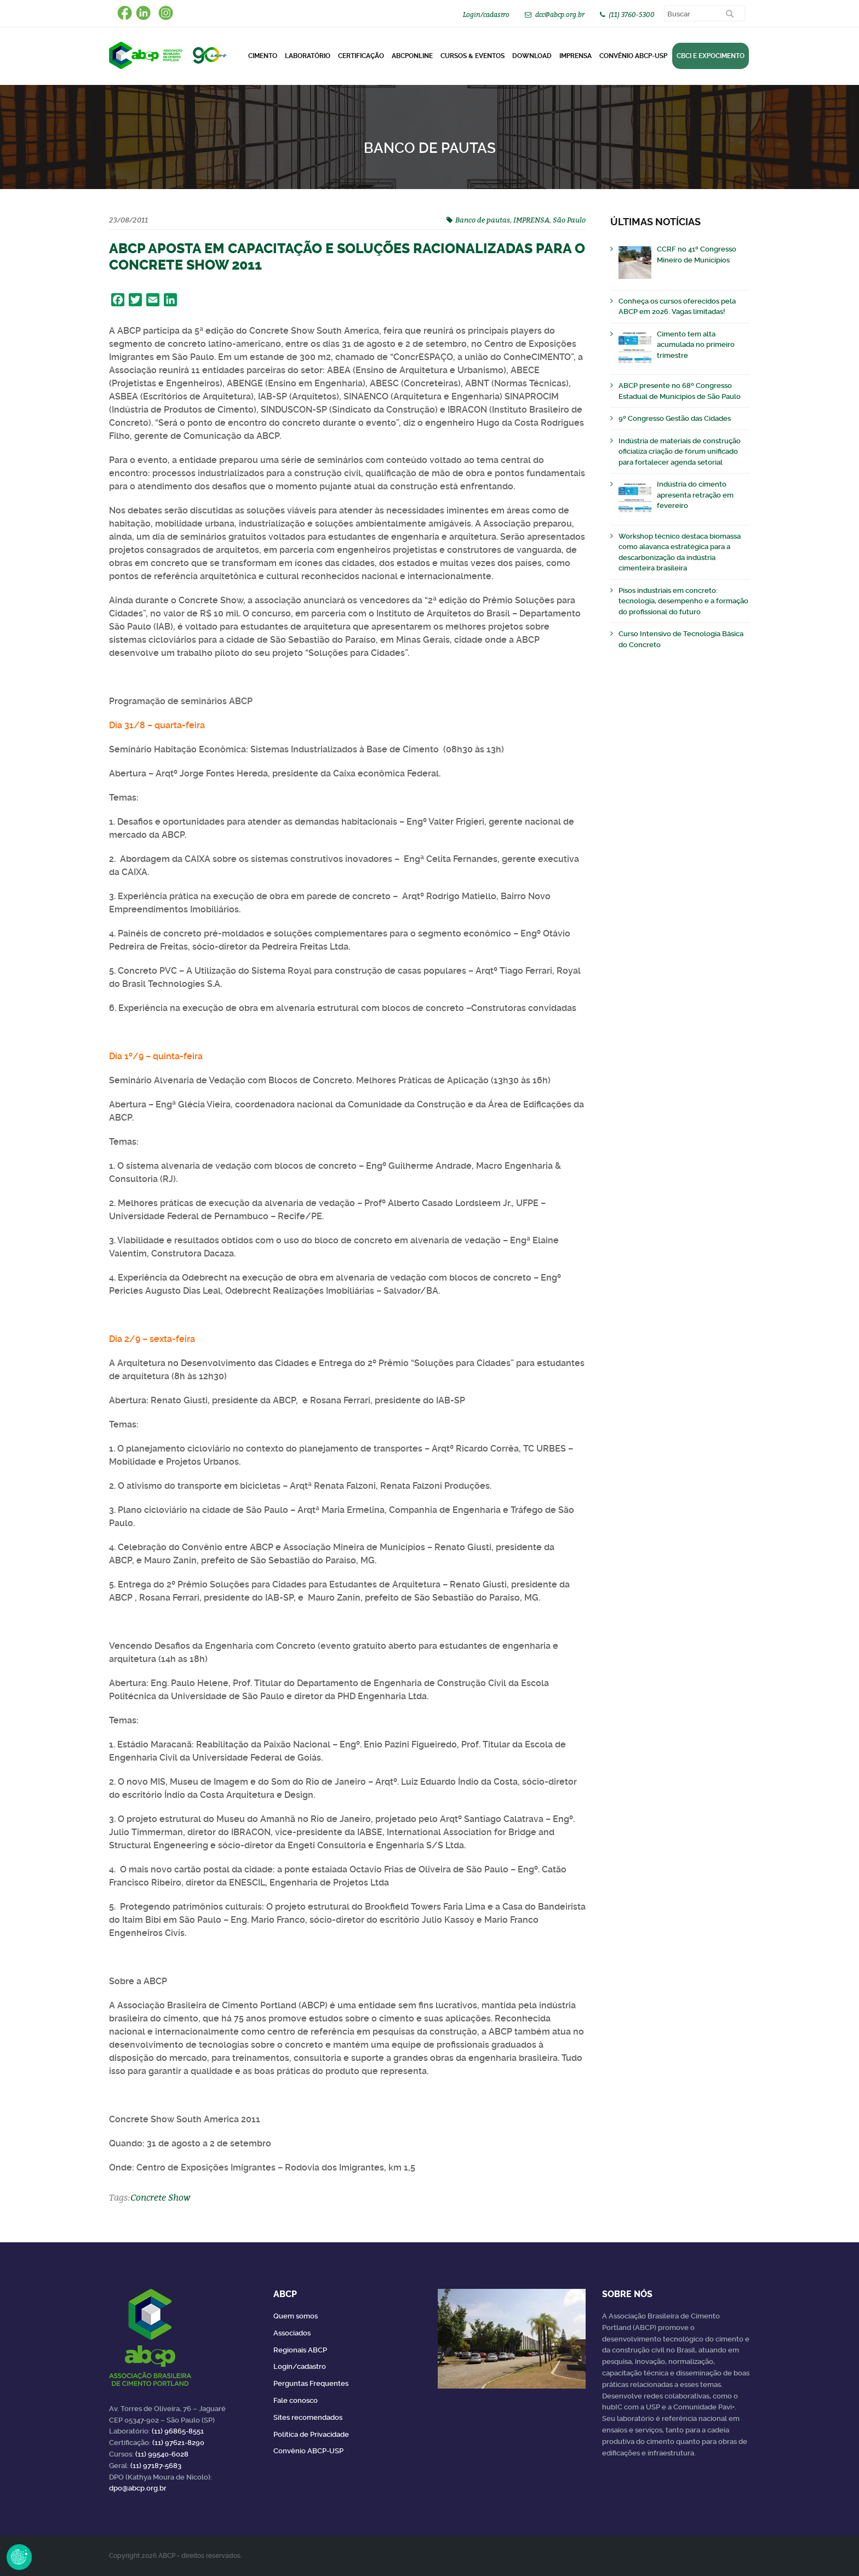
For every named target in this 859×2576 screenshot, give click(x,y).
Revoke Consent (19, 2557)
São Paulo (569, 220)
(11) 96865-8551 (178, 2431)
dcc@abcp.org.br (560, 14)
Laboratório (307, 56)
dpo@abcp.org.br (138, 2488)
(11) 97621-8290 (178, 2442)
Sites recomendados (307, 2417)
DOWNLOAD (532, 56)
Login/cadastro (486, 14)
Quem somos (295, 2316)
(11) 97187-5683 (155, 2465)
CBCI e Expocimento (711, 56)
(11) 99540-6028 (161, 2454)
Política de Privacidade (311, 2434)
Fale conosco (295, 2400)
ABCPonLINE (412, 56)
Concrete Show (160, 2197)
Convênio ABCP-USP (633, 56)
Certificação (361, 56)
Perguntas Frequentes (310, 2383)
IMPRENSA (531, 220)
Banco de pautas (482, 220)
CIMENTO (262, 56)
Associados (292, 2333)
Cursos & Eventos (472, 56)
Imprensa (575, 56)
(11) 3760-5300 (632, 14)
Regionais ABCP (300, 2350)
